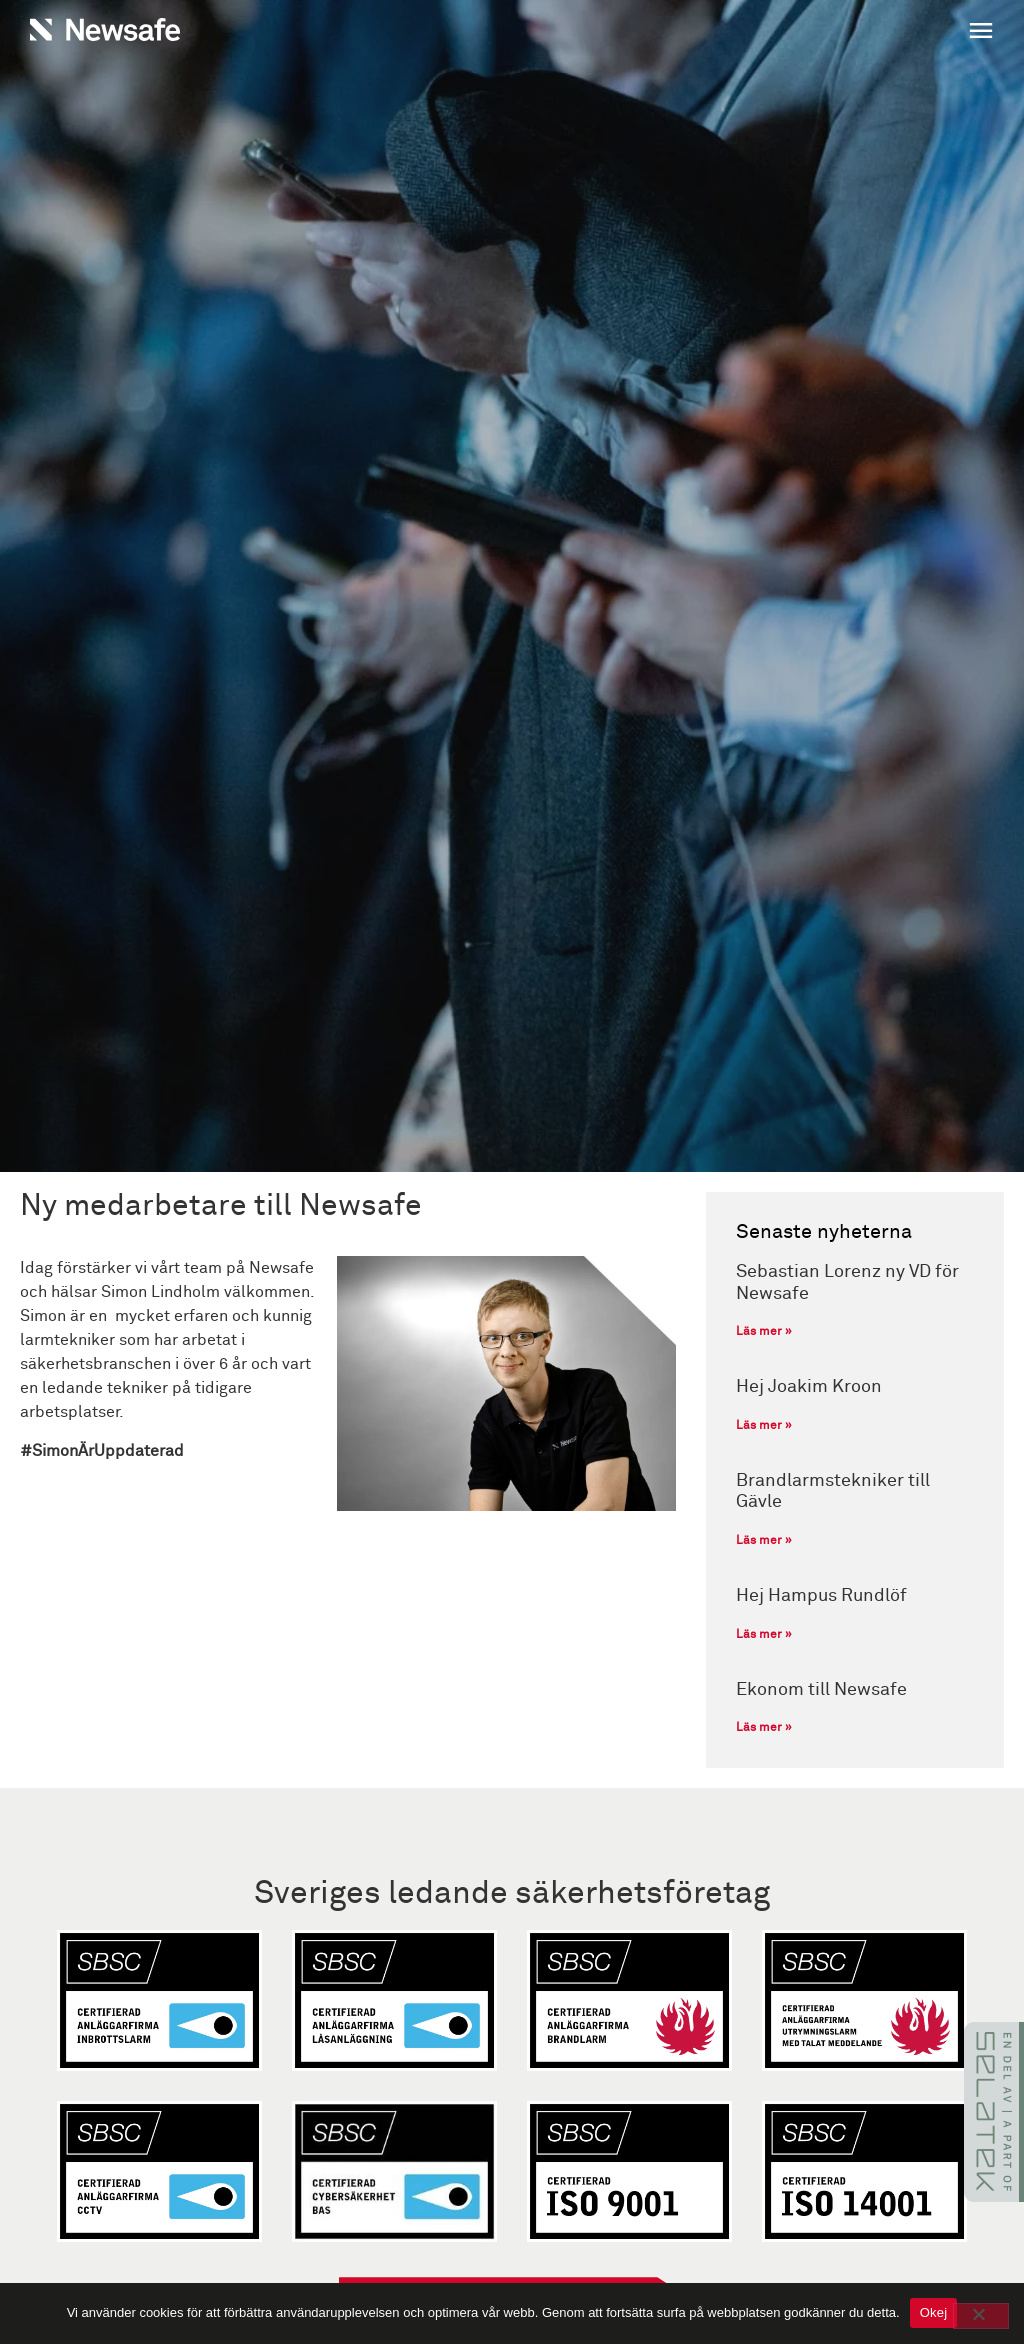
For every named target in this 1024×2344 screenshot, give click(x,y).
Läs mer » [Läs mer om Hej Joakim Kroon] (764, 1426)
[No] (981, 2316)
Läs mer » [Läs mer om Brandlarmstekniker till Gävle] (764, 1541)
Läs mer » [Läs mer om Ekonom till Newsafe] (764, 1728)
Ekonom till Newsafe (821, 1690)
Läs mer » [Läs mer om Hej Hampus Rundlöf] (764, 1635)
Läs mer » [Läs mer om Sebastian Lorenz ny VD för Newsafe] (764, 1332)
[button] (758, 33)
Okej (934, 2312)
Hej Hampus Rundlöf (821, 1596)
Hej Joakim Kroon (809, 1387)
